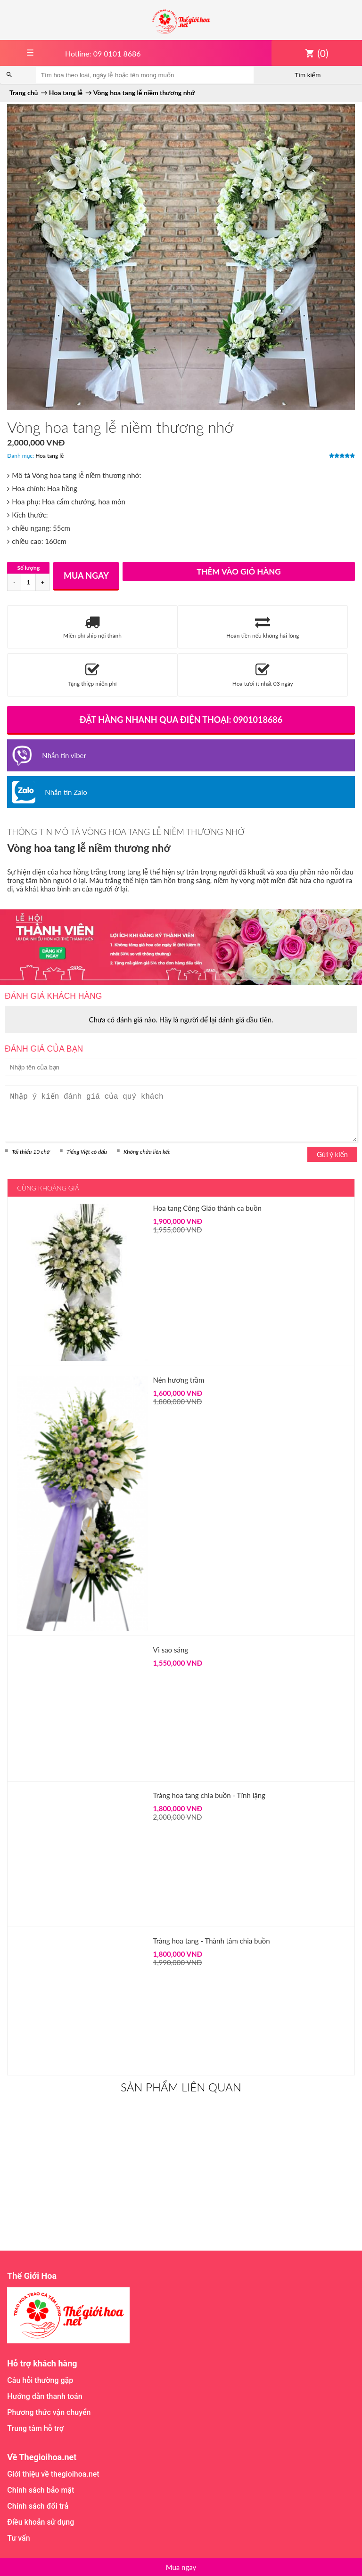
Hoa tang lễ (49, 455)
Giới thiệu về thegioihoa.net (53, 2474)
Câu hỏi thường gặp (40, 2380)
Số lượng (28, 567)
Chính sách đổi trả (37, 2506)
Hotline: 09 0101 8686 (103, 53)
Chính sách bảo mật (40, 2490)
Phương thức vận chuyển (48, 2412)
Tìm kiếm (308, 75)
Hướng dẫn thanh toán (44, 2396)
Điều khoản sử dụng (40, 2522)
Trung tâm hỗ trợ (35, 2428)
